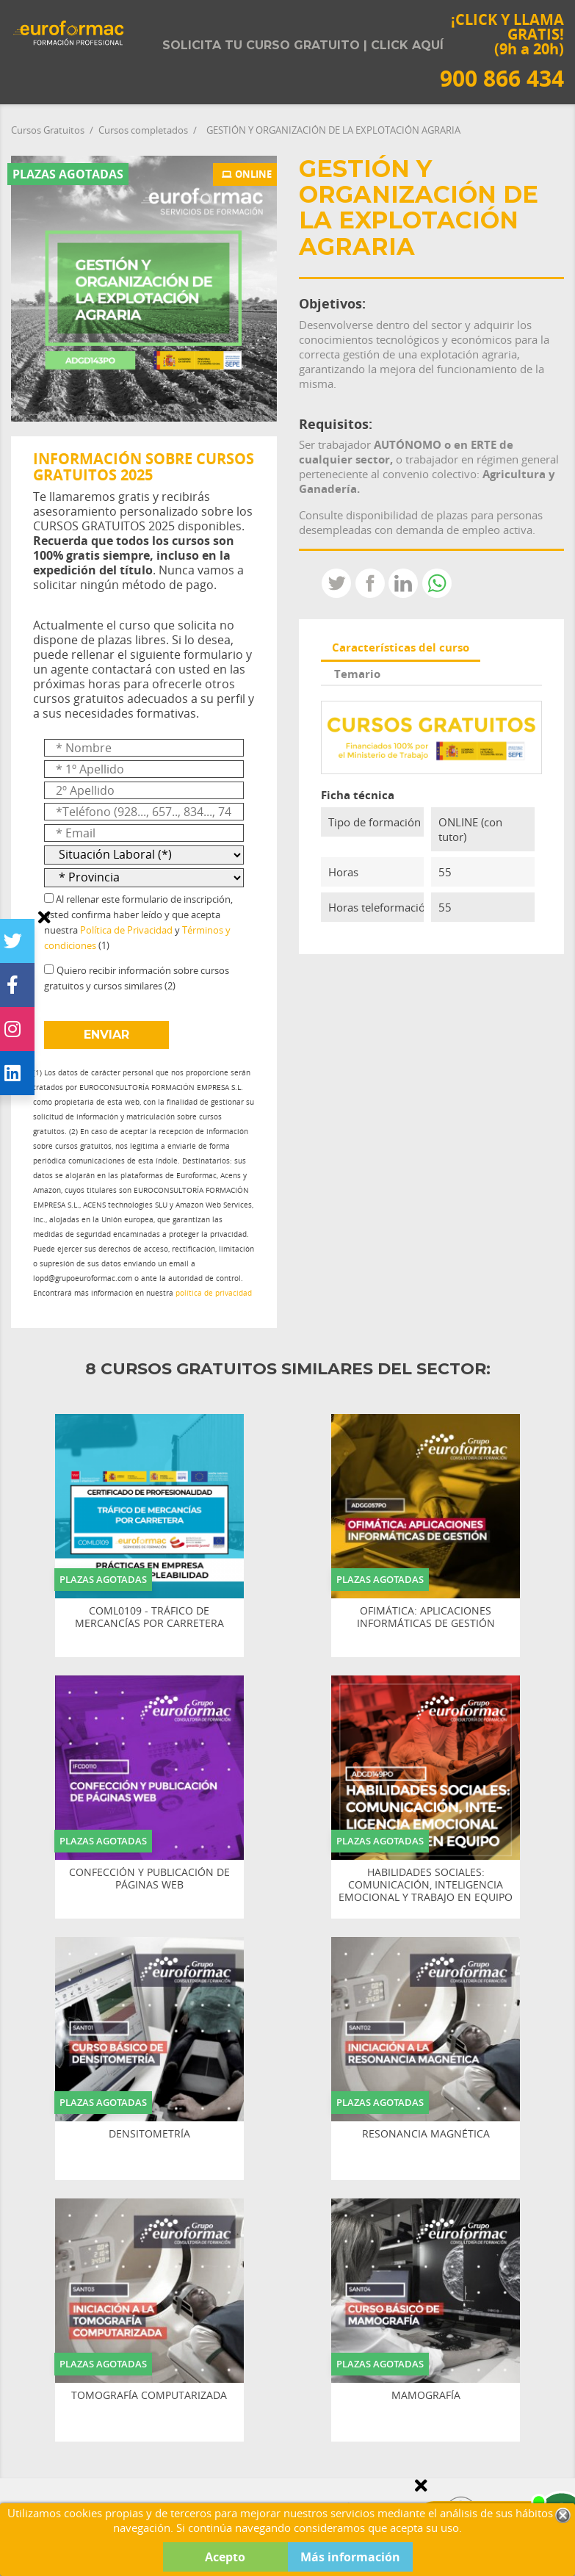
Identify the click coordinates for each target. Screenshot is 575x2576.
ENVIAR (106, 1035)
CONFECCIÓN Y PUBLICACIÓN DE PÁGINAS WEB (149, 1878)
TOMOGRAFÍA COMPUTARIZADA (149, 2395)
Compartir (370, 583)
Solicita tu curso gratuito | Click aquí (303, 45)
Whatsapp (437, 583)
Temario (357, 673)
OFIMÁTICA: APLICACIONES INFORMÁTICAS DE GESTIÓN (426, 1617)
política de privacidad (214, 1293)
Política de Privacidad (126, 930)
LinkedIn (403, 583)
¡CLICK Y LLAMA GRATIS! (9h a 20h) (502, 50)
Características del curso (400, 647)
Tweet (336, 583)
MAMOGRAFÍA (425, 2395)
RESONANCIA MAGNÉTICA (426, 2134)
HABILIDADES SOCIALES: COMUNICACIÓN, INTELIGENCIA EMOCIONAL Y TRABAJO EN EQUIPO (426, 1884)
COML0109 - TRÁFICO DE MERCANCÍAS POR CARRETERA (149, 1617)
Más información (350, 2557)
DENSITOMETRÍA (149, 2134)
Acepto (225, 2557)
